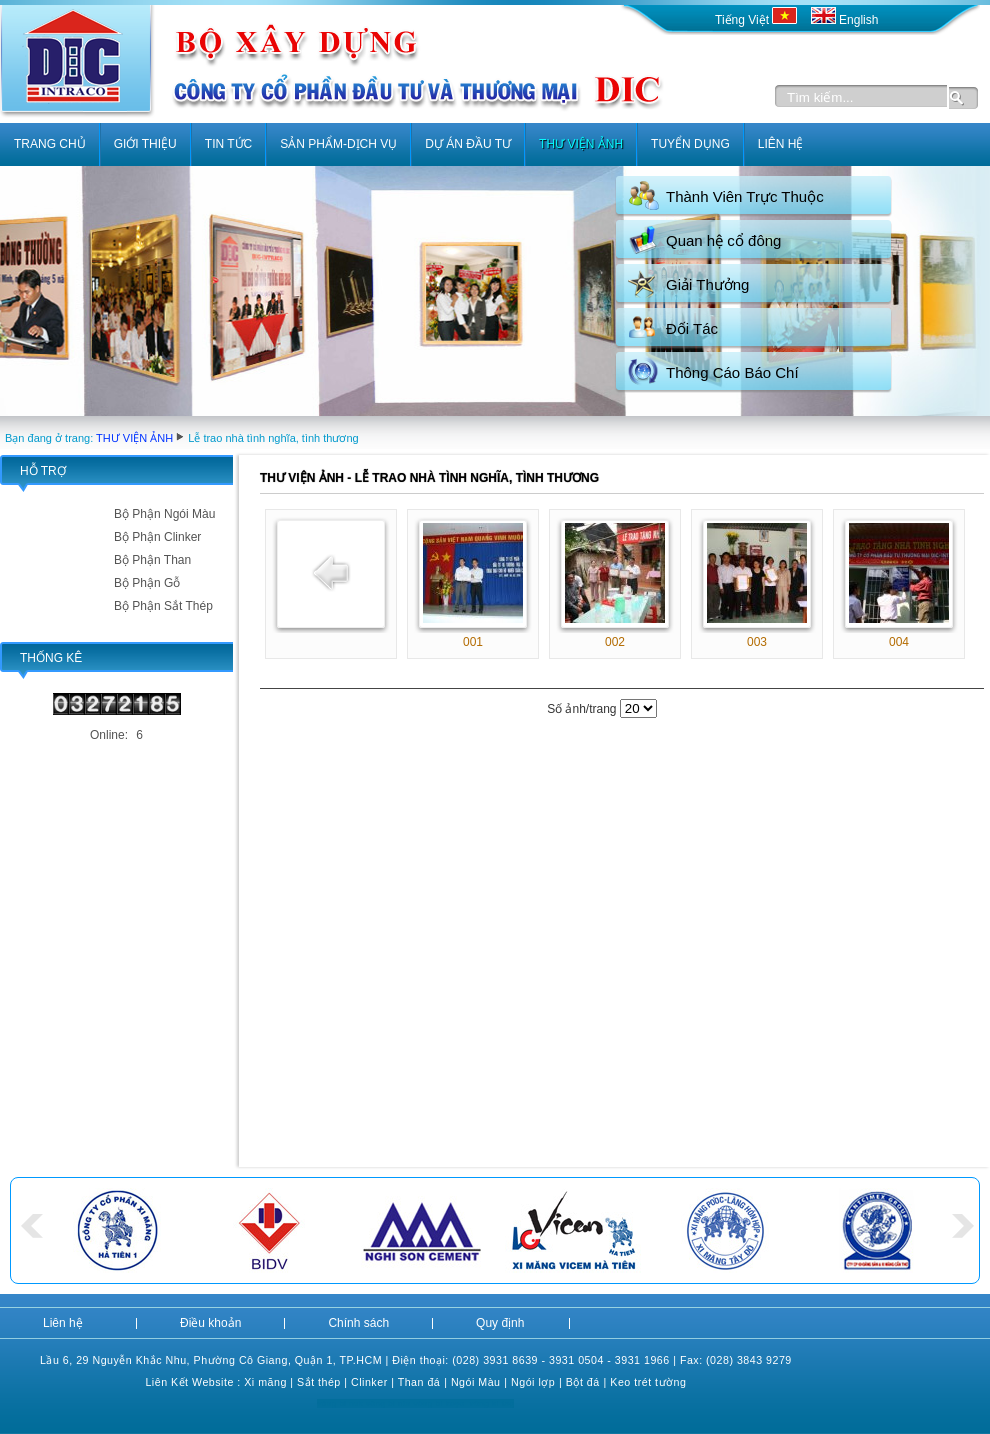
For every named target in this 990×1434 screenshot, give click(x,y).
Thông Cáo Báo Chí (732, 372)
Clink (364, 1382)
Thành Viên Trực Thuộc (745, 196)
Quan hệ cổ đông (723, 240)
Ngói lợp (533, 1382)
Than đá (419, 1382)
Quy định (500, 1323)
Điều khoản (210, 1323)
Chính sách (358, 1323)
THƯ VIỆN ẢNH (134, 438)
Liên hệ (63, 1323)
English (845, 20)
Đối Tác (692, 328)
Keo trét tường (648, 1382)
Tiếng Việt (758, 20)
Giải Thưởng (707, 284)
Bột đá (583, 1382)
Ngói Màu (476, 1382)
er (382, 1382)
